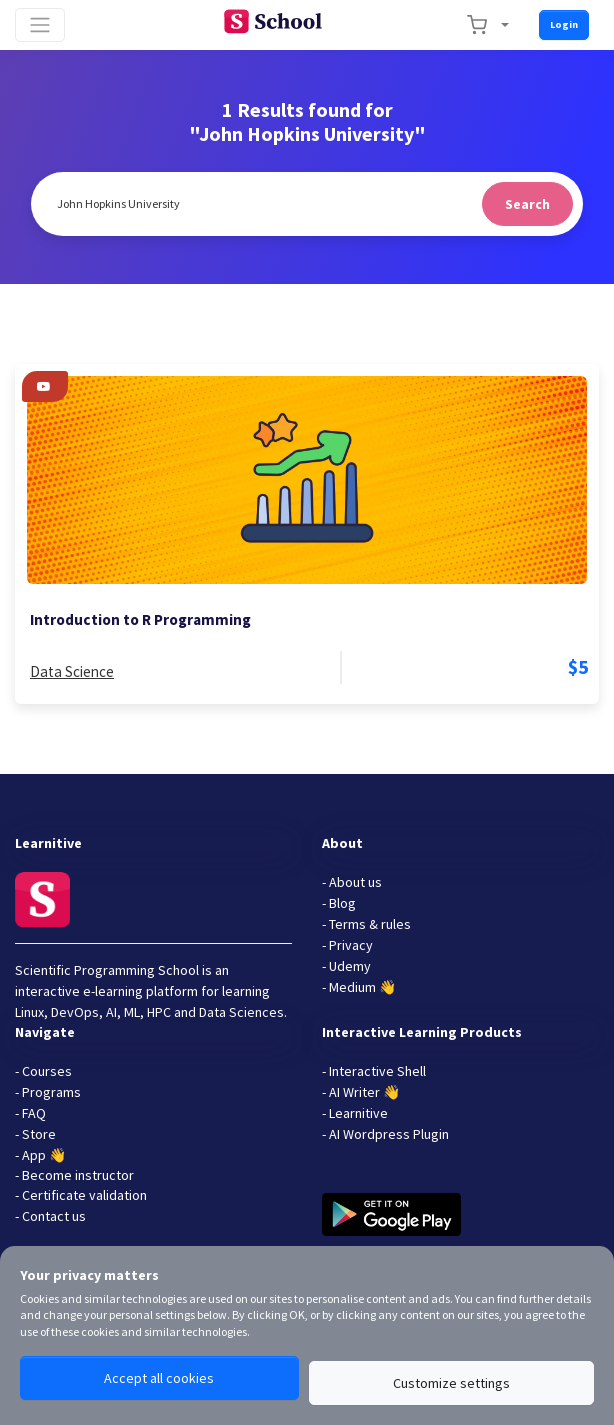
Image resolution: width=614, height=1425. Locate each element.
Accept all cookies (159, 1378)
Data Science (72, 671)
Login (564, 24)
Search (527, 204)
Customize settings (451, 1383)
